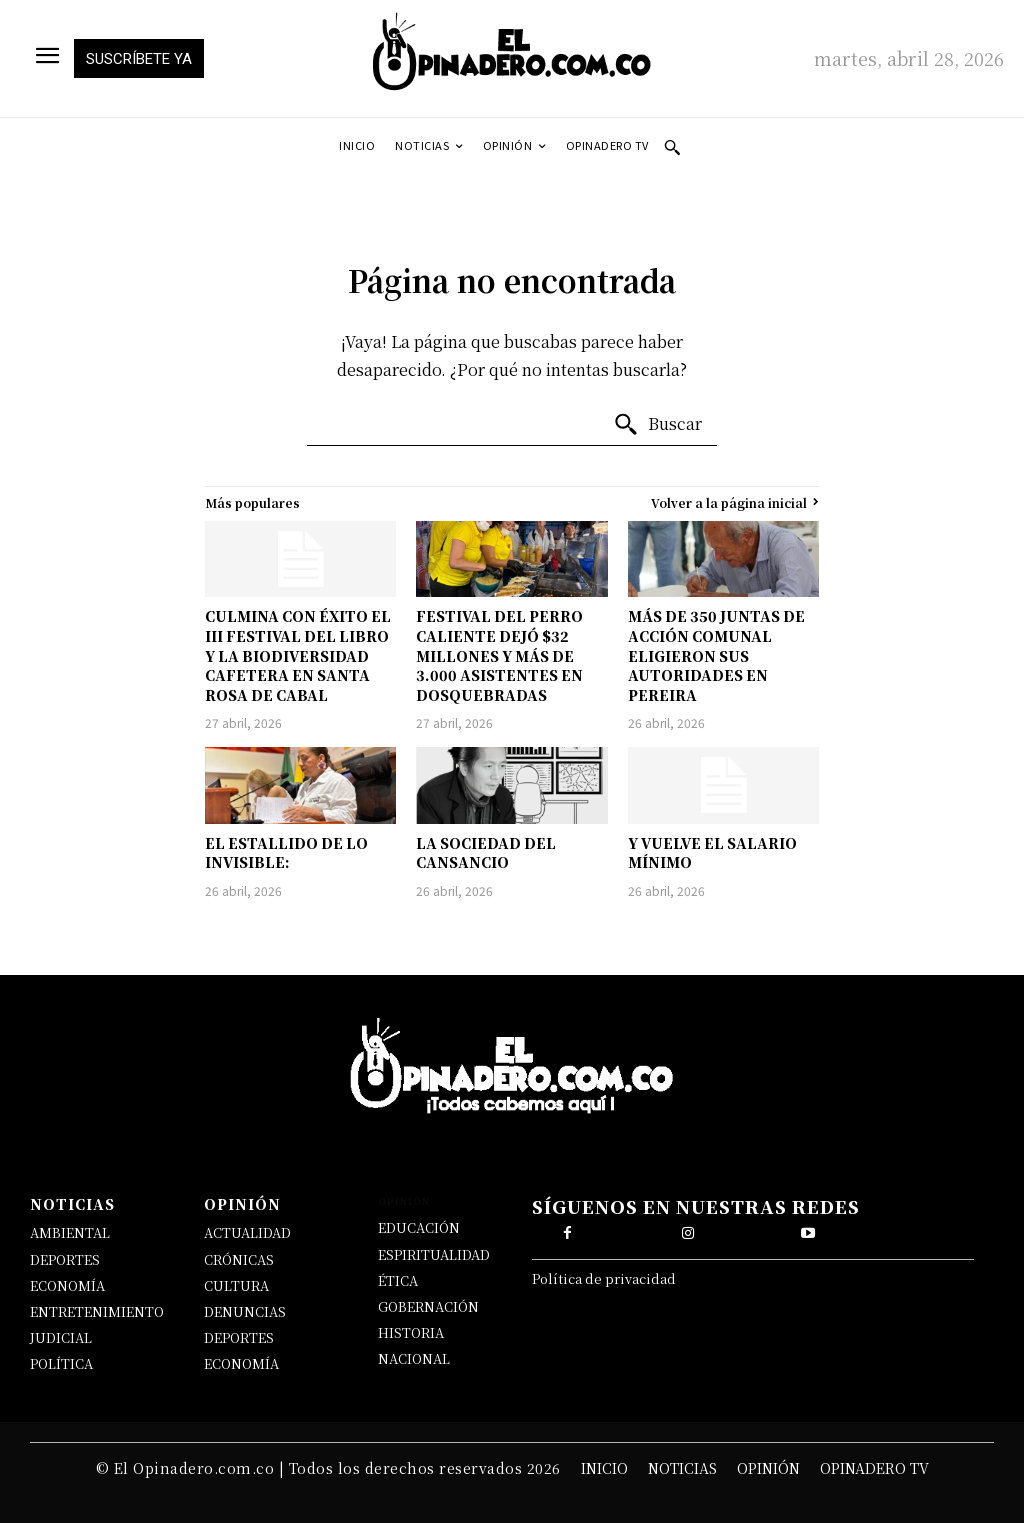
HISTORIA (411, 1332)
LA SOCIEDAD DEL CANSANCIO (486, 853)
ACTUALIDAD (247, 1232)
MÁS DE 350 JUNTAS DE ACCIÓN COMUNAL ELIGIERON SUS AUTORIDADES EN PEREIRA (716, 655)
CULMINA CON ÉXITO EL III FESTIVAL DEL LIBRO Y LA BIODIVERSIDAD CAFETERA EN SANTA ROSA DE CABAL (298, 655)
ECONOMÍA (67, 1285)
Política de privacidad (604, 1283)
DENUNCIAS (245, 1311)
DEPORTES (65, 1259)
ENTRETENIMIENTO (97, 1311)
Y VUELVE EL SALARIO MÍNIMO (712, 853)
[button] (672, 147)
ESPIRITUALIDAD (434, 1254)
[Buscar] (657, 425)
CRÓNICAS (239, 1259)
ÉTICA (398, 1280)
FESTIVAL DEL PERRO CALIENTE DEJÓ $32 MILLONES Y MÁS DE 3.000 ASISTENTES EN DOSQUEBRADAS (499, 655)
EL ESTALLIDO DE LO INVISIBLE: (286, 853)
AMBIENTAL (70, 1232)
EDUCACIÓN (419, 1227)
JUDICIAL (61, 1337)
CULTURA (236, 1285)
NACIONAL (414, 1358)
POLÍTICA (61, 1363)
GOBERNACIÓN (428, 1306)
